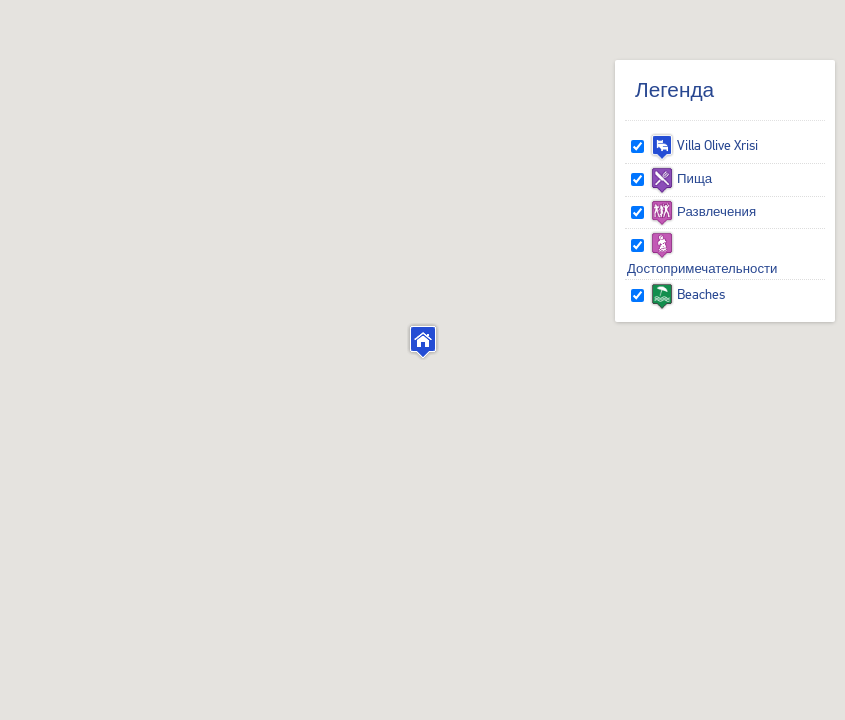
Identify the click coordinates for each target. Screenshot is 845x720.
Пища (681, 178)
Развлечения (703, 211)
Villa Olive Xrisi (704, 145)
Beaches (687, 294)
